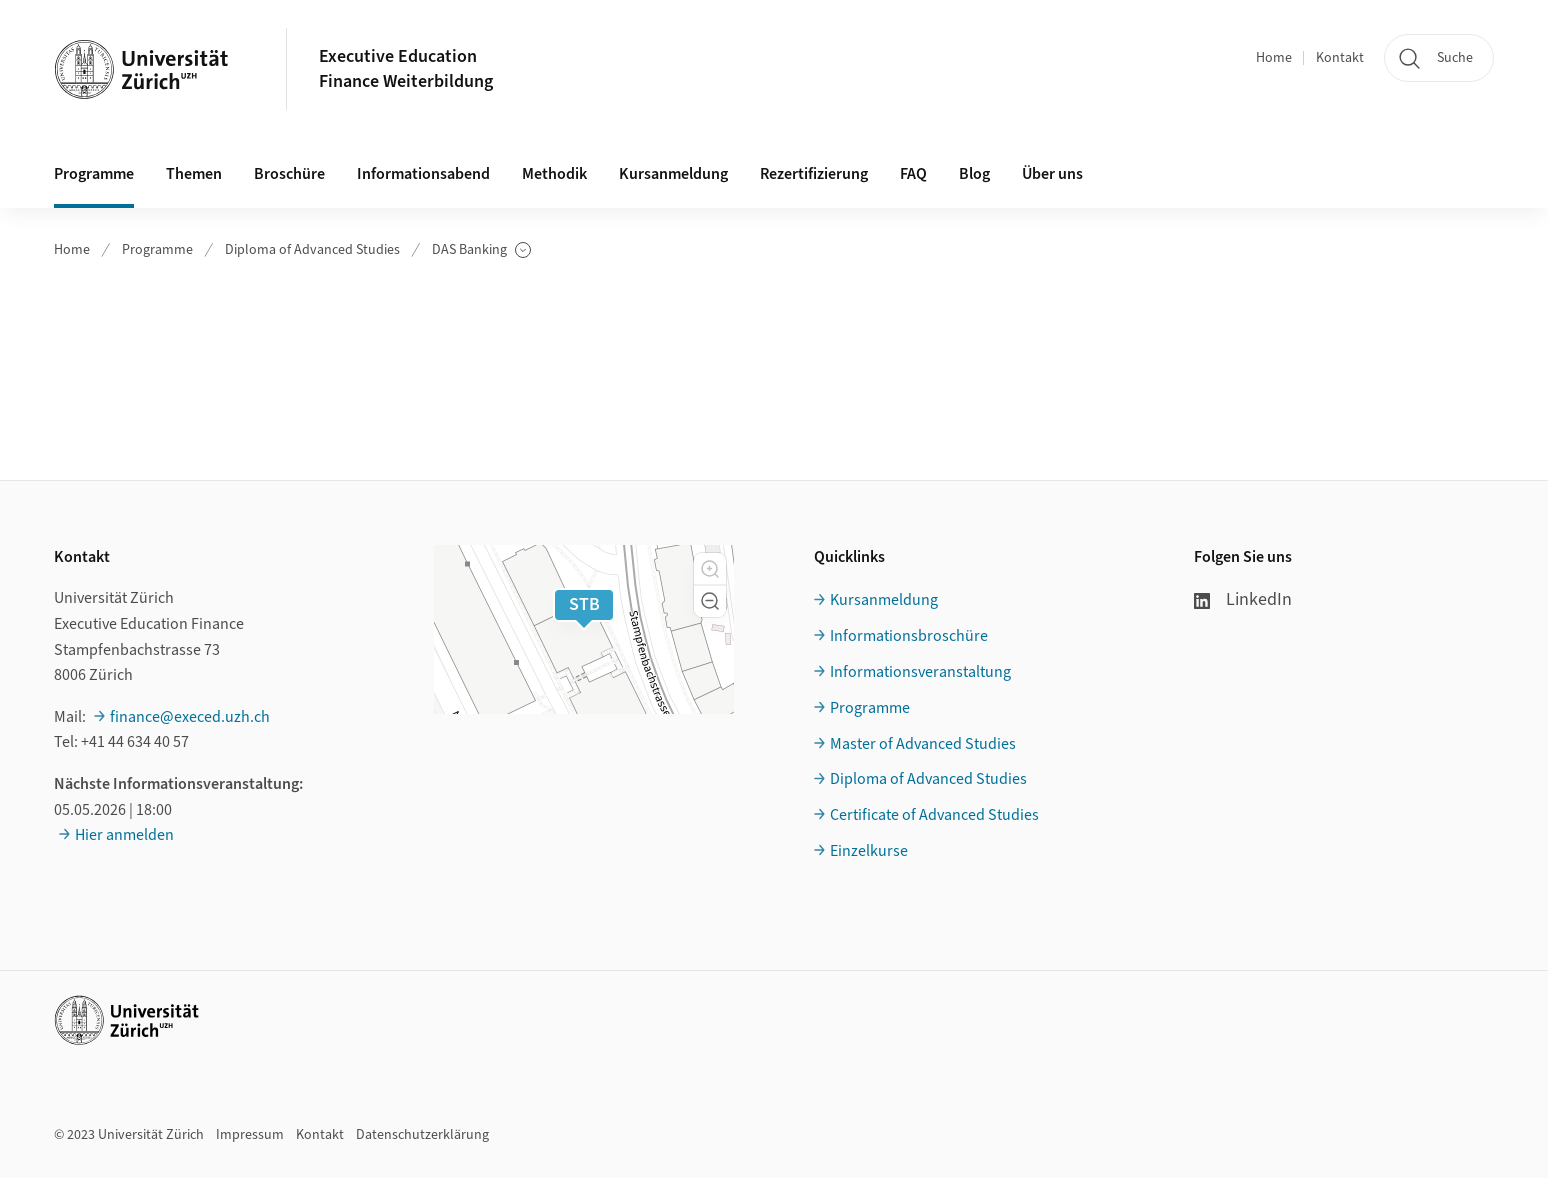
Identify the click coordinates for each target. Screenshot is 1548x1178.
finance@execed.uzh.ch (190, 717)
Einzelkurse (869, 851)
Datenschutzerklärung (422, 1135)
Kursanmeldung (673, 174)
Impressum (250, 1135)
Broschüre (289, 174)
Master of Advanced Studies (923, 744)
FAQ (913, 174)
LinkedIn (1243, 599)
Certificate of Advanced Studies (934, 815)
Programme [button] (94, 174)
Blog (974, 174)
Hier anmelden (124, 835)
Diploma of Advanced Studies (312, 250)
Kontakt (1340, 58)
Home (1274, 58)
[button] (710, 569)
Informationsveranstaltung (920, 672)
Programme (157, 250)
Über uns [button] (1052, 174)
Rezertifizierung (814, 174)
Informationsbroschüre (909, 636)
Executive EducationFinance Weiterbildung (406, 69)
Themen (194, 174)
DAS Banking (481, 250)
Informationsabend (423, 174)
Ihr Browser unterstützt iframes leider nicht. (774, 364)
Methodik (554, 174)
